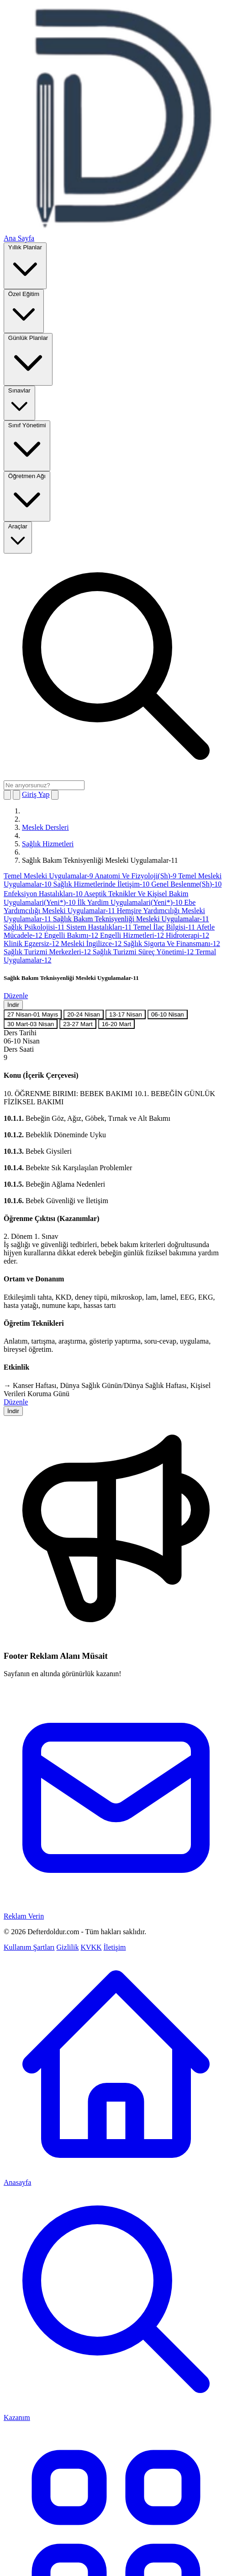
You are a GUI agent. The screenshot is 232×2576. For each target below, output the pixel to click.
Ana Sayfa (19, 238)
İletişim (115, 1947)
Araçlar (17, 537)
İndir (13, 1004)
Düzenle (16, 996)
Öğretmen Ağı (27, 496)
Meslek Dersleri (45, 827)
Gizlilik (68, 1947)
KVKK (90, 1947)
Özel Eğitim (23, 310)
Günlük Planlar (28, 358)
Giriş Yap (35, 794)
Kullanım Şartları (29, 1947)
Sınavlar (19, 402)
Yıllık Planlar (25, 265)
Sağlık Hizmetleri (48, 844)
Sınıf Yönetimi (27, 445)
